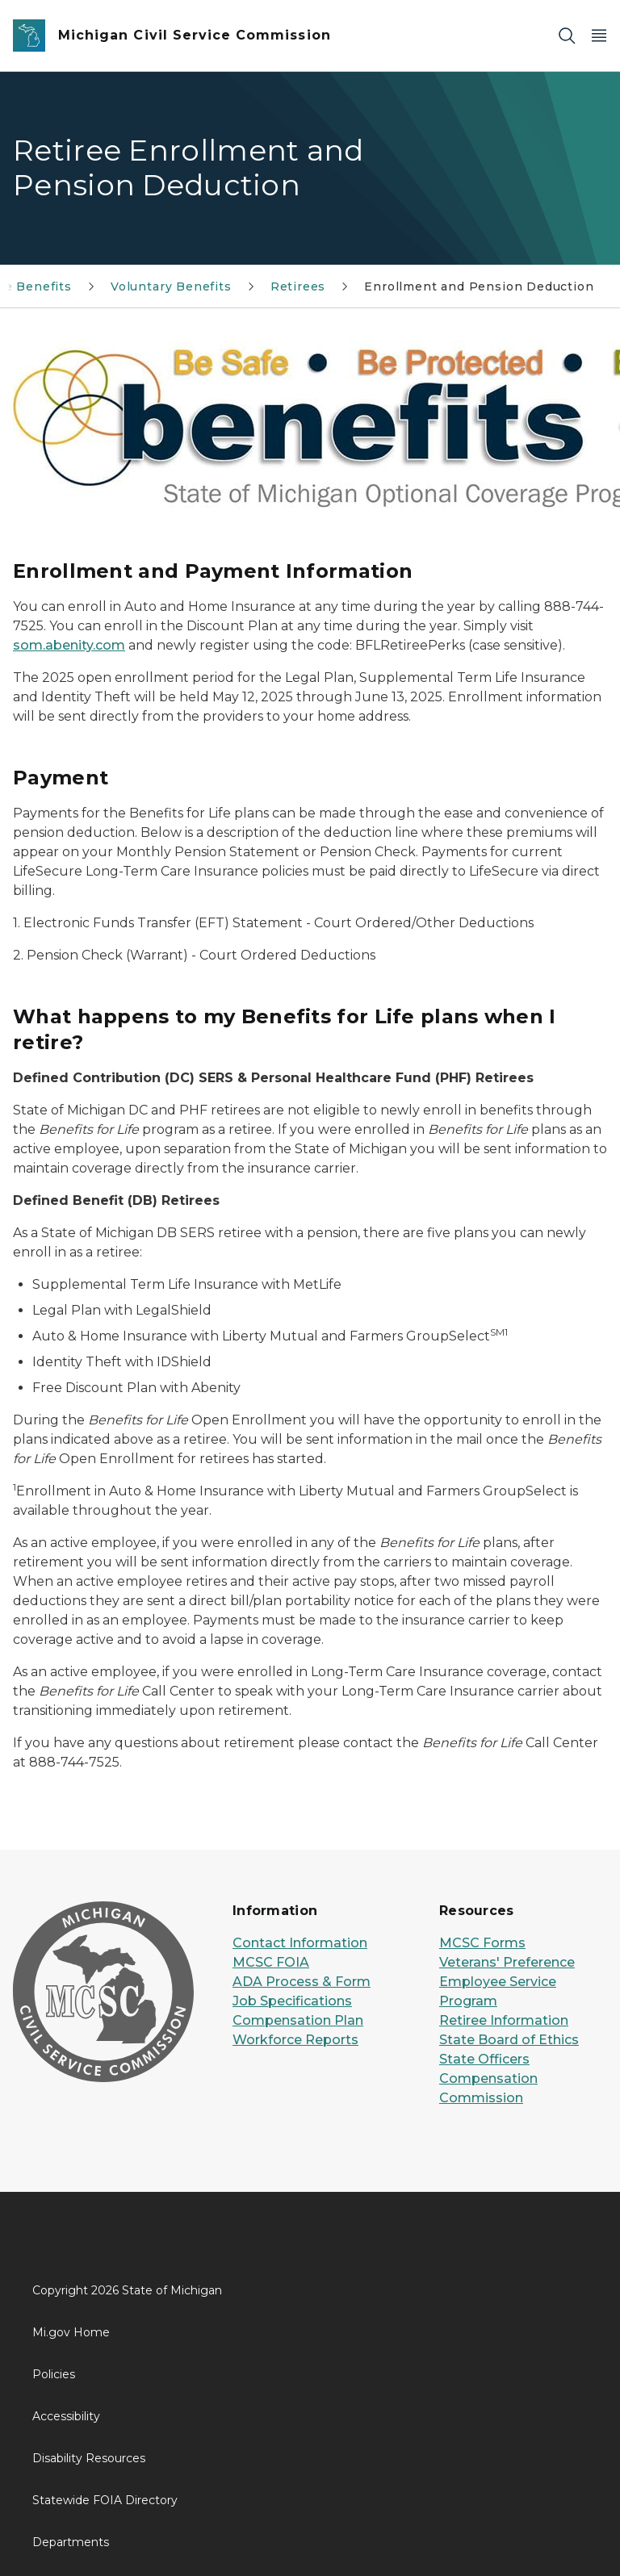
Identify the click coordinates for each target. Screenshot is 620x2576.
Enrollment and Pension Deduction (478, 286)
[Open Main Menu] (599, 36)
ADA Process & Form (301, 1981)
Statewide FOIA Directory (105, 2500)
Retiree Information (503, 2020)
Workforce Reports (295, 2039)
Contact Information (299, 1943)
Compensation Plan (297, 2020)
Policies (53, 2374)
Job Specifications (292, 2001)
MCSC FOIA (270, 1962)
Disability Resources (88, 2458)
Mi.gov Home (71, 2332)
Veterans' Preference (507, 1962)
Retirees (298, 286)
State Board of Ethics (509, 2039)
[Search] (566, 36)
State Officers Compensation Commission (488, 2078)
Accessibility (66, 2416)
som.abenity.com (69, 645)
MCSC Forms (482, 1943)
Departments (70, 2542)
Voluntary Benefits (171, 286)
